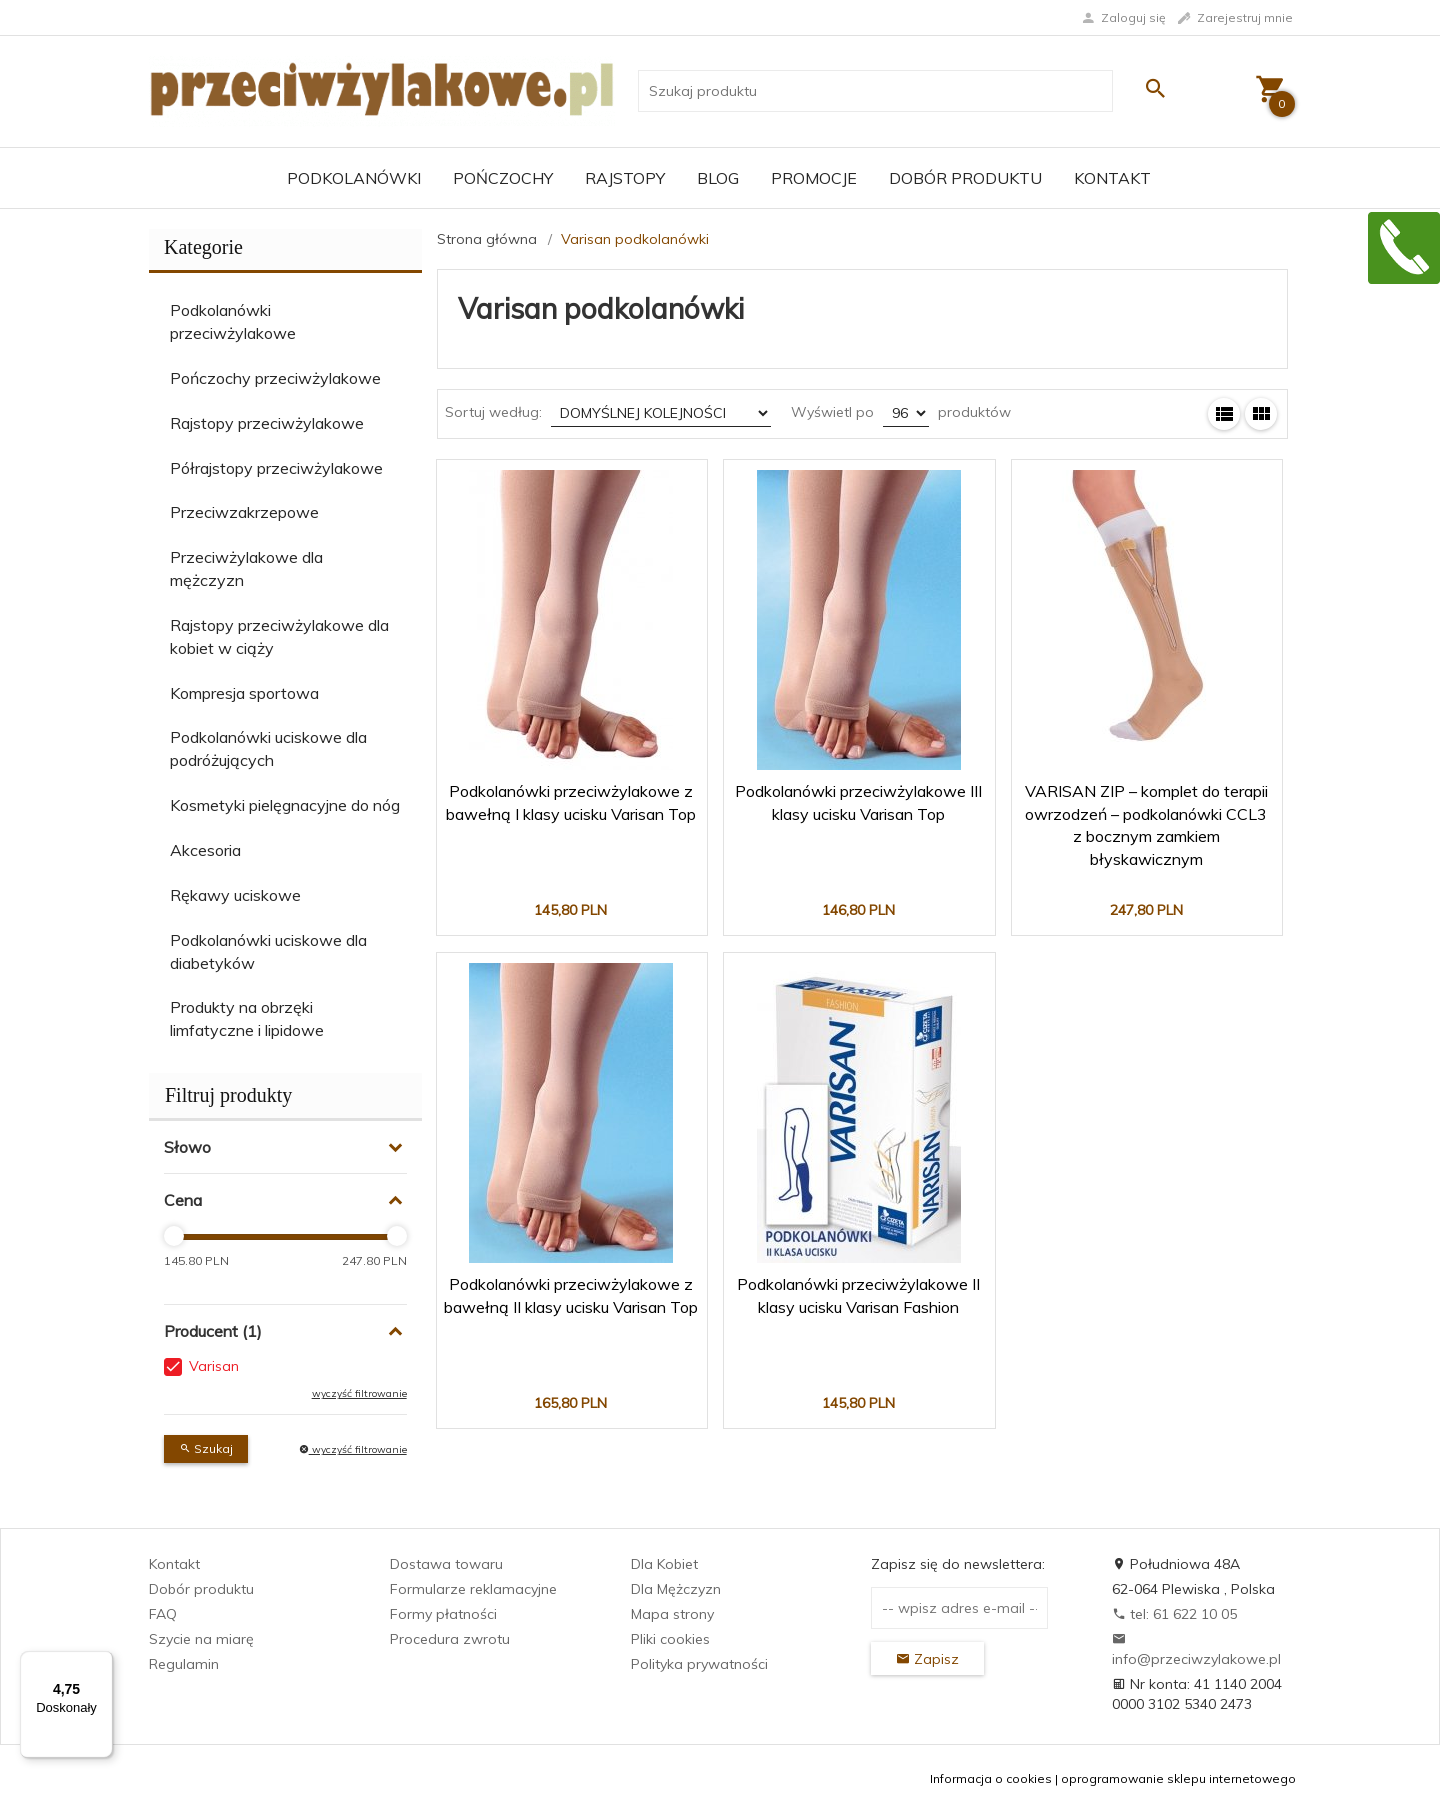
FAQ (163, 1614)
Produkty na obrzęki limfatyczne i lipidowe (247, 1018)
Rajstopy (625, 178)
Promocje (814, 178)
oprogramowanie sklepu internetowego (1178, 1778)
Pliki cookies (670, 1639)
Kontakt (1112, 178)
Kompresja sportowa (244, 693)
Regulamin (184, 1664)
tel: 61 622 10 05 (1174, 1614)
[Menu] (101, 1663)
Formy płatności (443, 1614)
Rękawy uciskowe (235, 895)
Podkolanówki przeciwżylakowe (233, 321)
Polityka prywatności (699, 1664)
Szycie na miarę (201, 1639)
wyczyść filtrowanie (359, 1393)
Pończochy (503, 178)
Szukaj (206, 1448)
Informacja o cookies (991, 1778)
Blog (718, 178)
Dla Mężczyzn (676, 1589)
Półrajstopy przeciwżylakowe (276, 468)
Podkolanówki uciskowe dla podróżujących (268, 748)
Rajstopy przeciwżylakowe (267, 423)
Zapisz (927, 1659)
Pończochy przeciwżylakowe (275, 378)
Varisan (214, 1366)
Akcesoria (205, 850)
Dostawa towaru (446, 1564)
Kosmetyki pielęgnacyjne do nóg (285, 805)
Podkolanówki (354, 178)
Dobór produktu (965, 178)
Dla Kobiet (664, 1564)
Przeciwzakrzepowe (244, 512)
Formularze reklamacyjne (473, 1589)
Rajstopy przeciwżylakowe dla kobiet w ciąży (279, 636)
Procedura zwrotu (450, 1639)
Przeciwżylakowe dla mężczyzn (246, 568)
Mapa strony (672, 1614)
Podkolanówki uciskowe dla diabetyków (268, 951)
